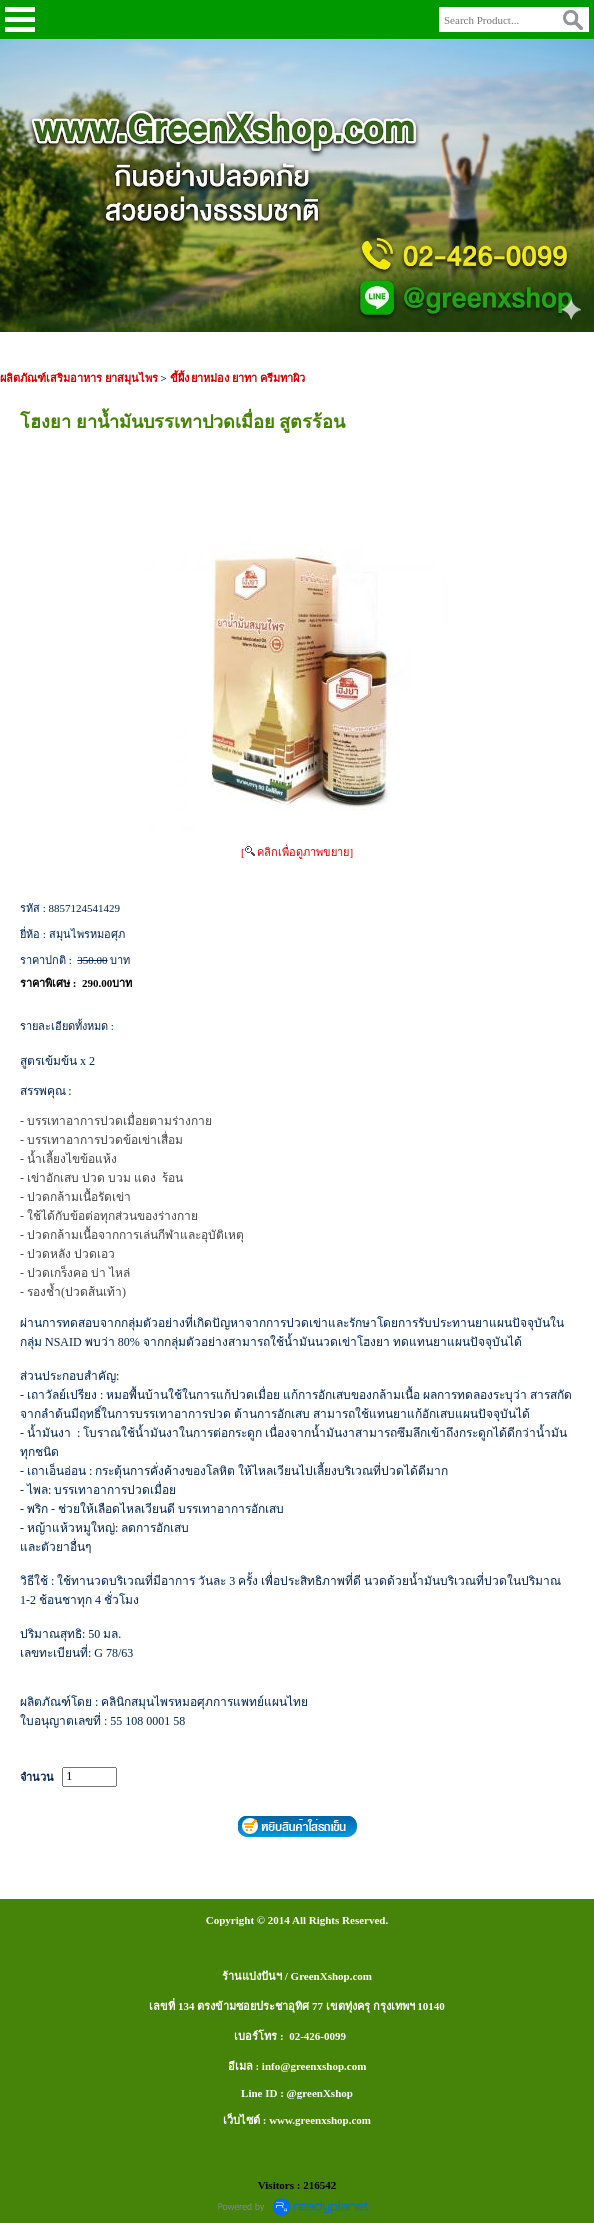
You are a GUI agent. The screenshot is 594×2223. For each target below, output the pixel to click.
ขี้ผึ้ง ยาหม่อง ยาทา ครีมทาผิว (237, 378)
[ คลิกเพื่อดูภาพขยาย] (297, 852)
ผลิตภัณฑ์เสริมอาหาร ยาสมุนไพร (79, 378)
